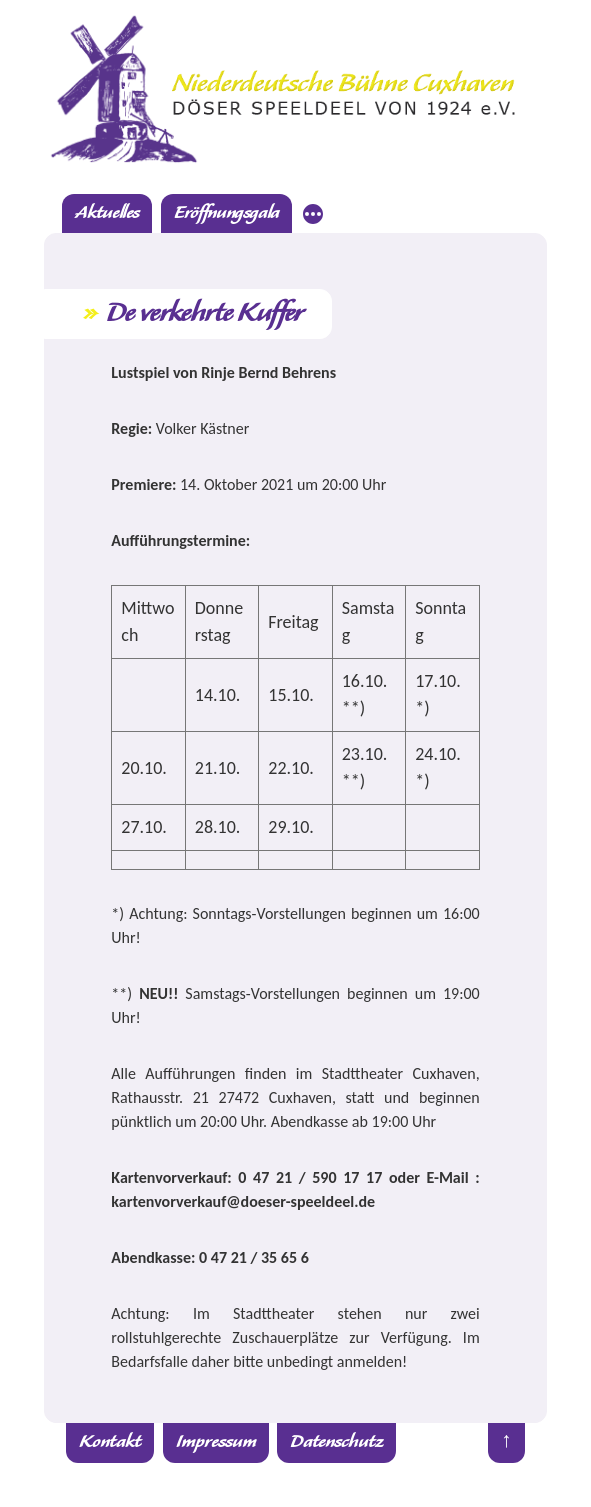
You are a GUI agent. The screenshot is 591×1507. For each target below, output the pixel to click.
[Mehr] (313, 217)
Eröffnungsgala (226, 213)
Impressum (216, 1442)
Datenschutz (336, 1442)
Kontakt (110, 1442)
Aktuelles (107, 213)
